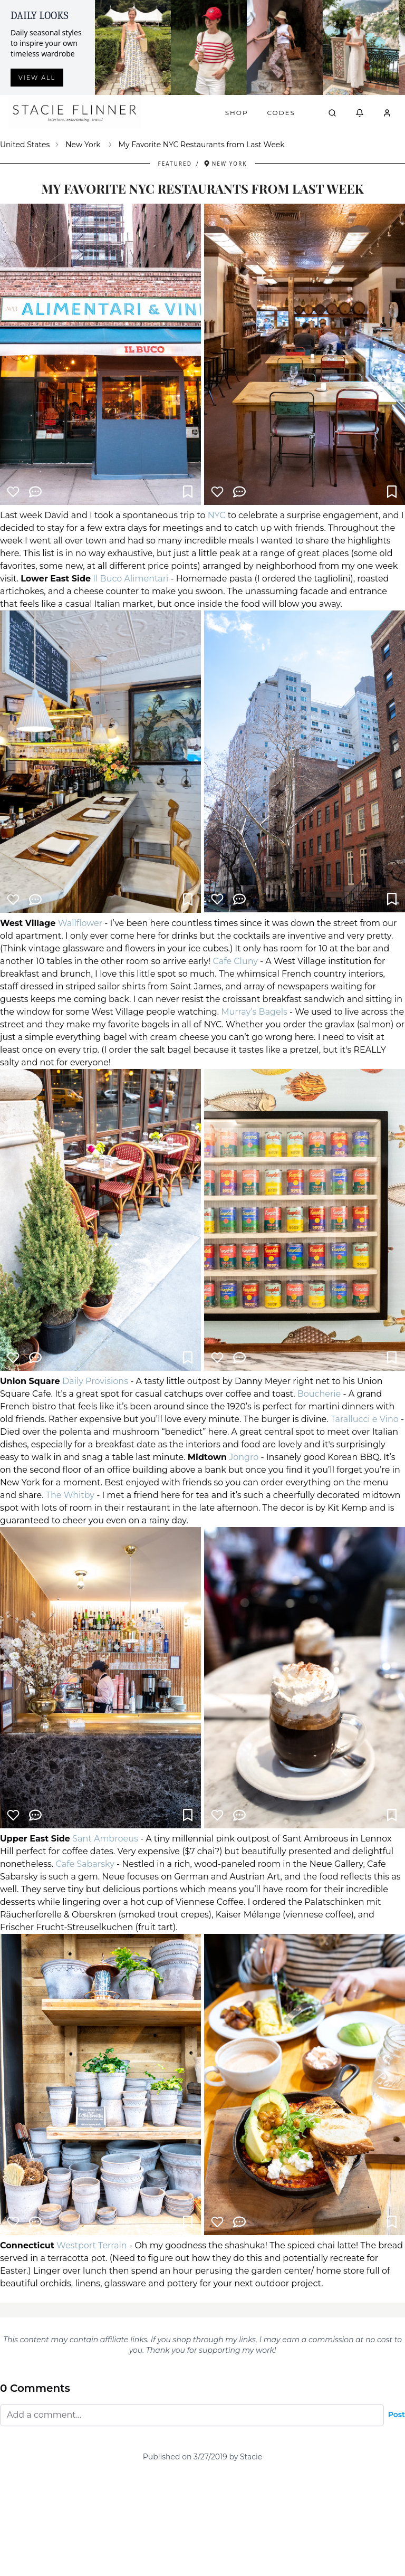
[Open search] (332, 112)
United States (25, 144)
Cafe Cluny (235, 961)
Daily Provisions (95, 1381)
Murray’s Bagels (254, 1012)
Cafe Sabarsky (84, 1864)
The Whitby (70, 1495)
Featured (175, 163)
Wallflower (80, 923)
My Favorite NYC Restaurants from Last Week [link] (202, 144)
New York (82, 144)
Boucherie (319, 1394)
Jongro (243, 1457)
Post (396, 2414)
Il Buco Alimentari (130, 579)
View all (36, 77)
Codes (281, 113)
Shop (236, 113)
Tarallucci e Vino (365, 1419)
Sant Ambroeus (105, 1839)
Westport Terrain (91, 2245)
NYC (217, 515)
